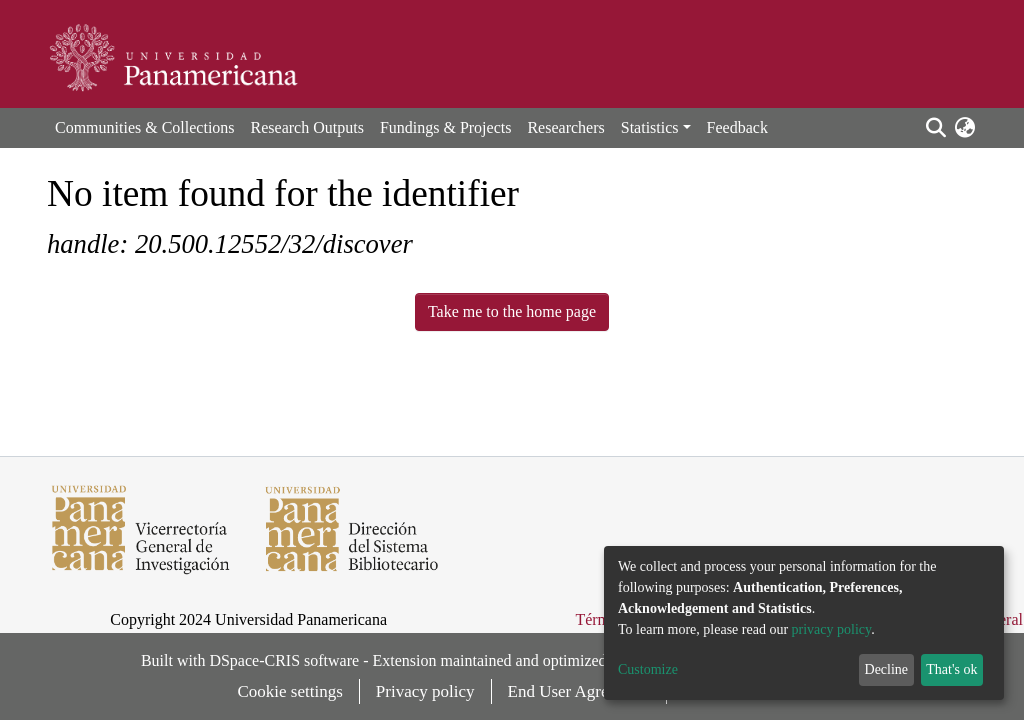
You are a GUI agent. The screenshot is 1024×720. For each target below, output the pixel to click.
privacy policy (832, 629)
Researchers (565, 127)
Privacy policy (425, 691)
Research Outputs (307, 127)
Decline (887, 669)
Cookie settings (290, 691)
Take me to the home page (512, 311)
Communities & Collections (145, 127)
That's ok (951, 669)
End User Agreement (579, 691)
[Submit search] (935, 128)
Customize (648, 669)
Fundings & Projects (446, 127)
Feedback (737, 127)
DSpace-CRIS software (284, 660)
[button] (964, 128)
